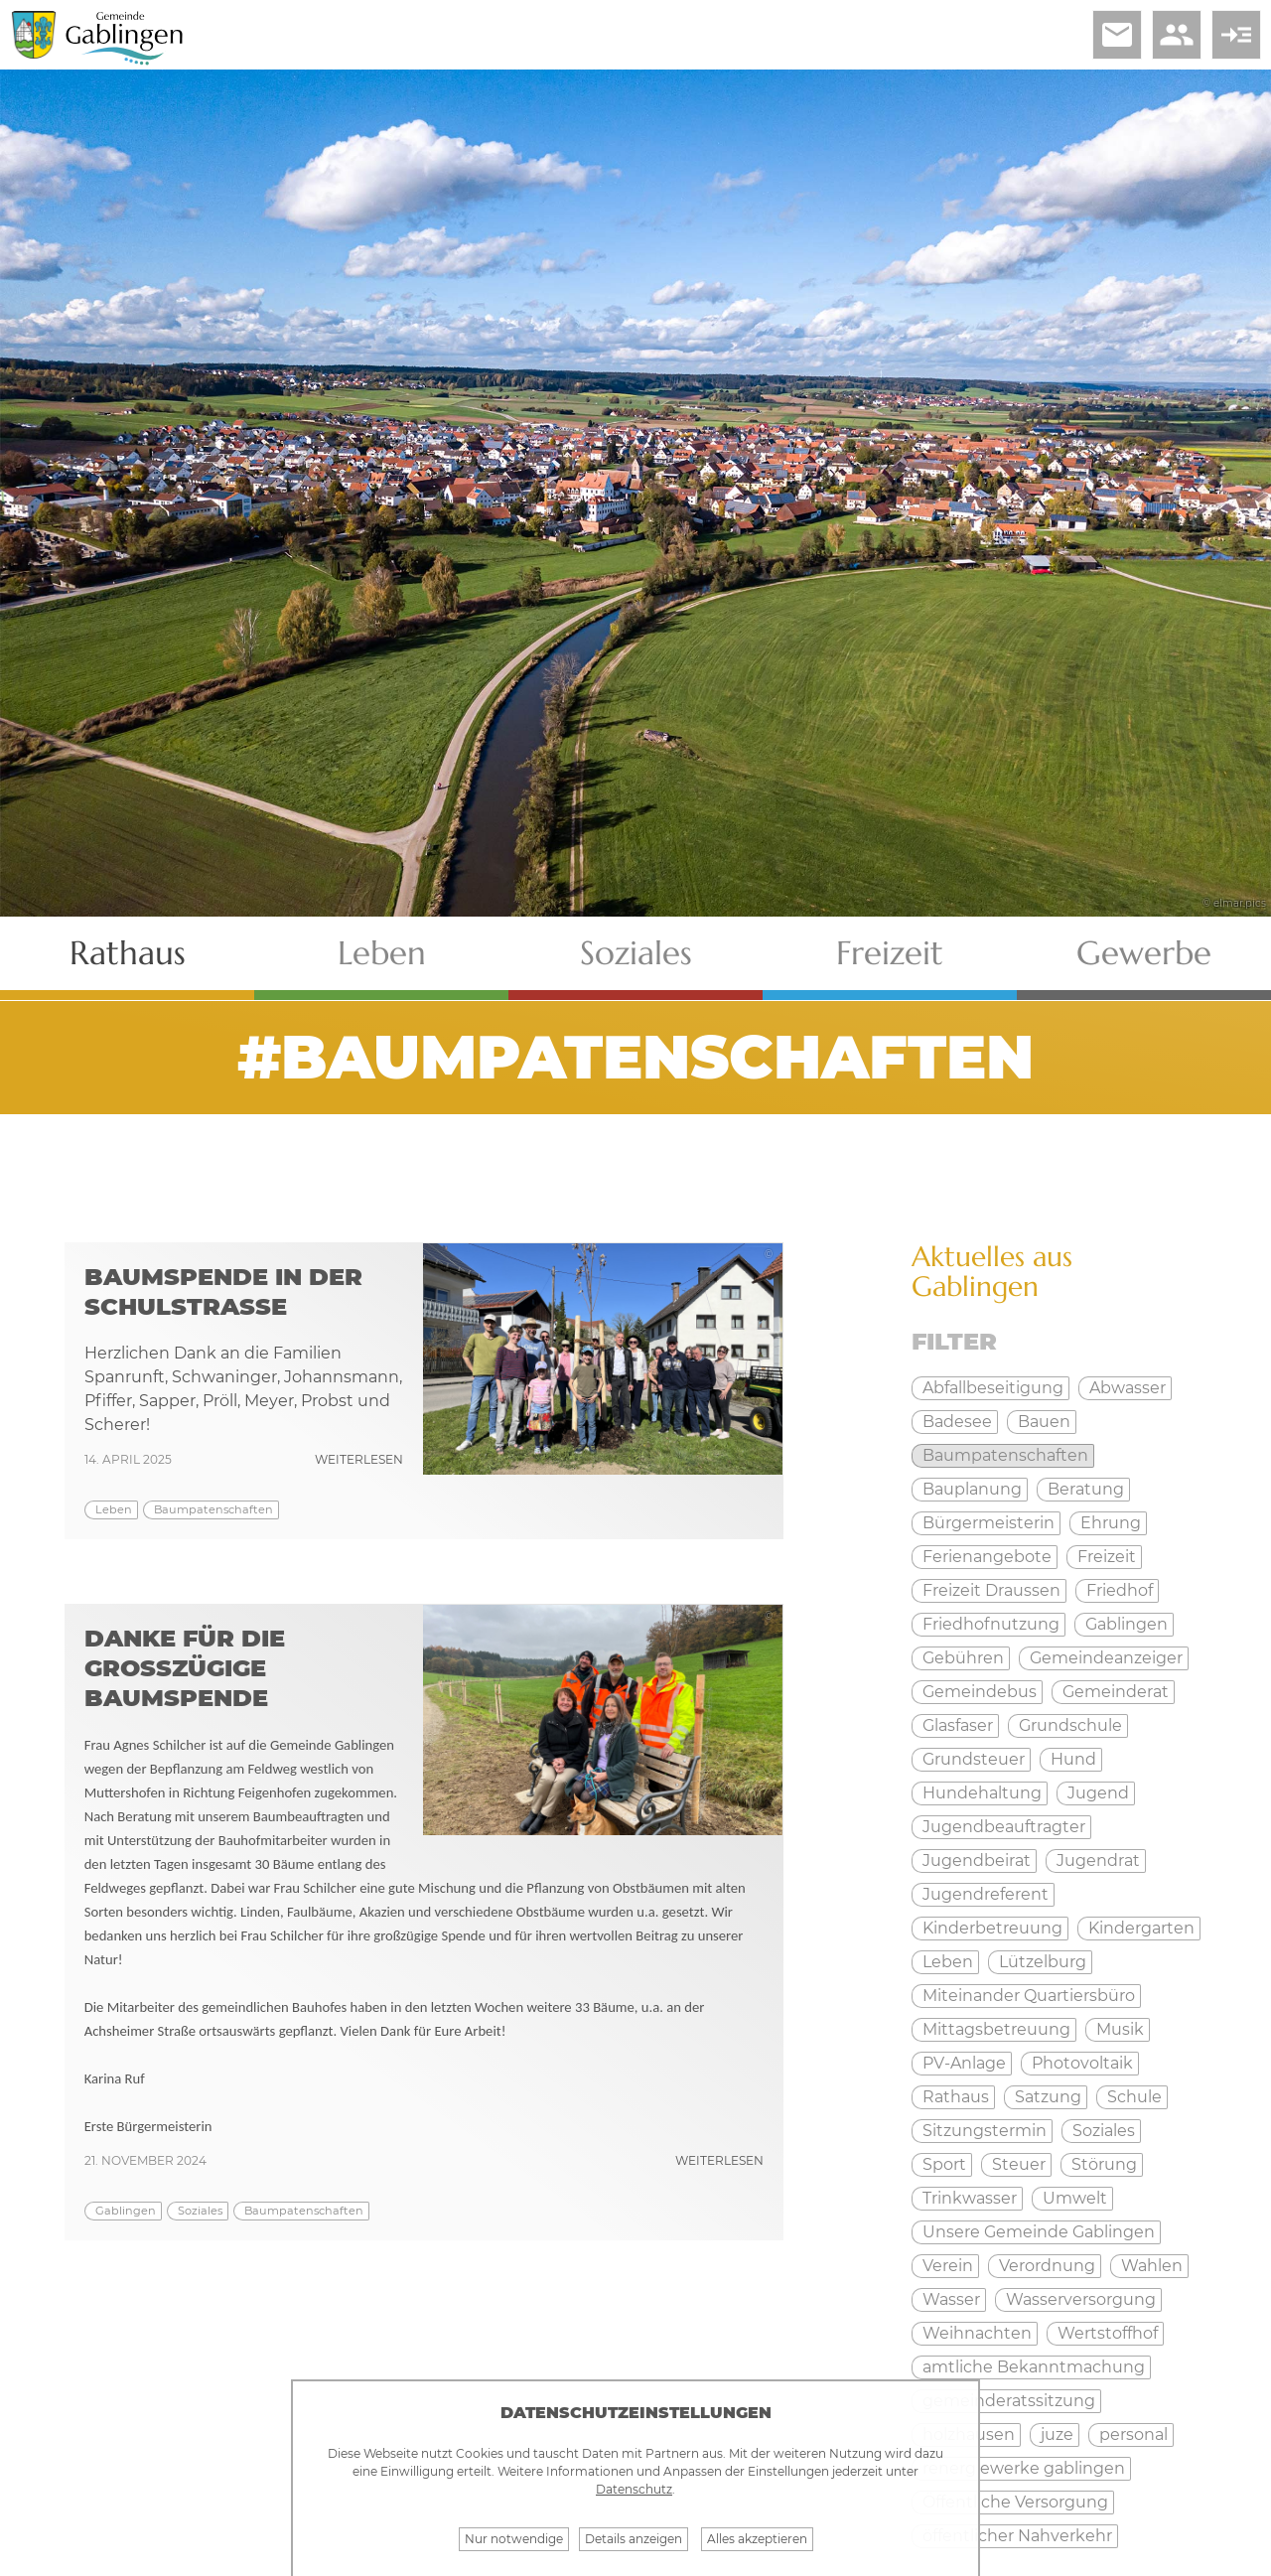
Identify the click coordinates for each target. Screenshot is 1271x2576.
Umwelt (1075, 2198)
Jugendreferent (985, 1894)
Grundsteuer (973, 1759)
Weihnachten (977, 2333)
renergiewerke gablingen (1023, 2468)
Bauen (1044, 1421)
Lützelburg (1042, 1961)
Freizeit (889, 952)
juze (1057, 2434)
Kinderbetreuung (992, 1928)
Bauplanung (972, 1489)
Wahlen (1152, 2265)
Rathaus (128, 952)
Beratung (1086, 1489)
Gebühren (963, 1657)
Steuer (1019, 2164)
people (1177, 35)
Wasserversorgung (1081, 2299)
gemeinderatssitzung (1008, 2400)
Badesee (957, 1421)
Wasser (951, 2299)
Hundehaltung (982, 1793)
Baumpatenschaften (213, 1509)
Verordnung (1047, 2265)
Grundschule (1070, 1725)
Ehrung (1110, 1522)
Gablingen (125, 2211)
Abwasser (1127, 1387)
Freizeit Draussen (991, 1590)
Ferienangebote (987, 1556)
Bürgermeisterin (988, 1522)
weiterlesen (359, 1459)
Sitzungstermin (984, 2130)
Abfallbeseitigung (992, 1387)
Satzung (1048, 2096)
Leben (382, 952)
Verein (947, 2265)
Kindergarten (1141, 1928)
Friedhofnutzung (990, 1624)
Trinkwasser (969, 2198)
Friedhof (1119, 1590)
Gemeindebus (979, 1691)
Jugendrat (1098, 1860)
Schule (1134, 2096)
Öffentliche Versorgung (1015, 2502)
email (1117, 35)
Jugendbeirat (976, 1860)
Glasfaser (957, 1725)
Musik (1120, 2029)
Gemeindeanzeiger (1106, 1657)
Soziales (636, 952)
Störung (1104, 2164)
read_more (1236, 35)
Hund (1073, 1759)
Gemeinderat (1115, 1691)
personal (1133, 2434)
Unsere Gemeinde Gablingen (1038, 2231)
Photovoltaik (1082, 2063)
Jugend (1098, 1793)
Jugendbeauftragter (1003, 1826)
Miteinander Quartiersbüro (1028, 1995)
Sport (944, 2164)
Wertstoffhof (1108, 2333)
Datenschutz (634, 2489)
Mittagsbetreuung (996, 2029)
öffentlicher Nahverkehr (1017, 2535)
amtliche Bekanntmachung (1033, 2367)
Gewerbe (1143, 952)
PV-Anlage (964, 2063)
